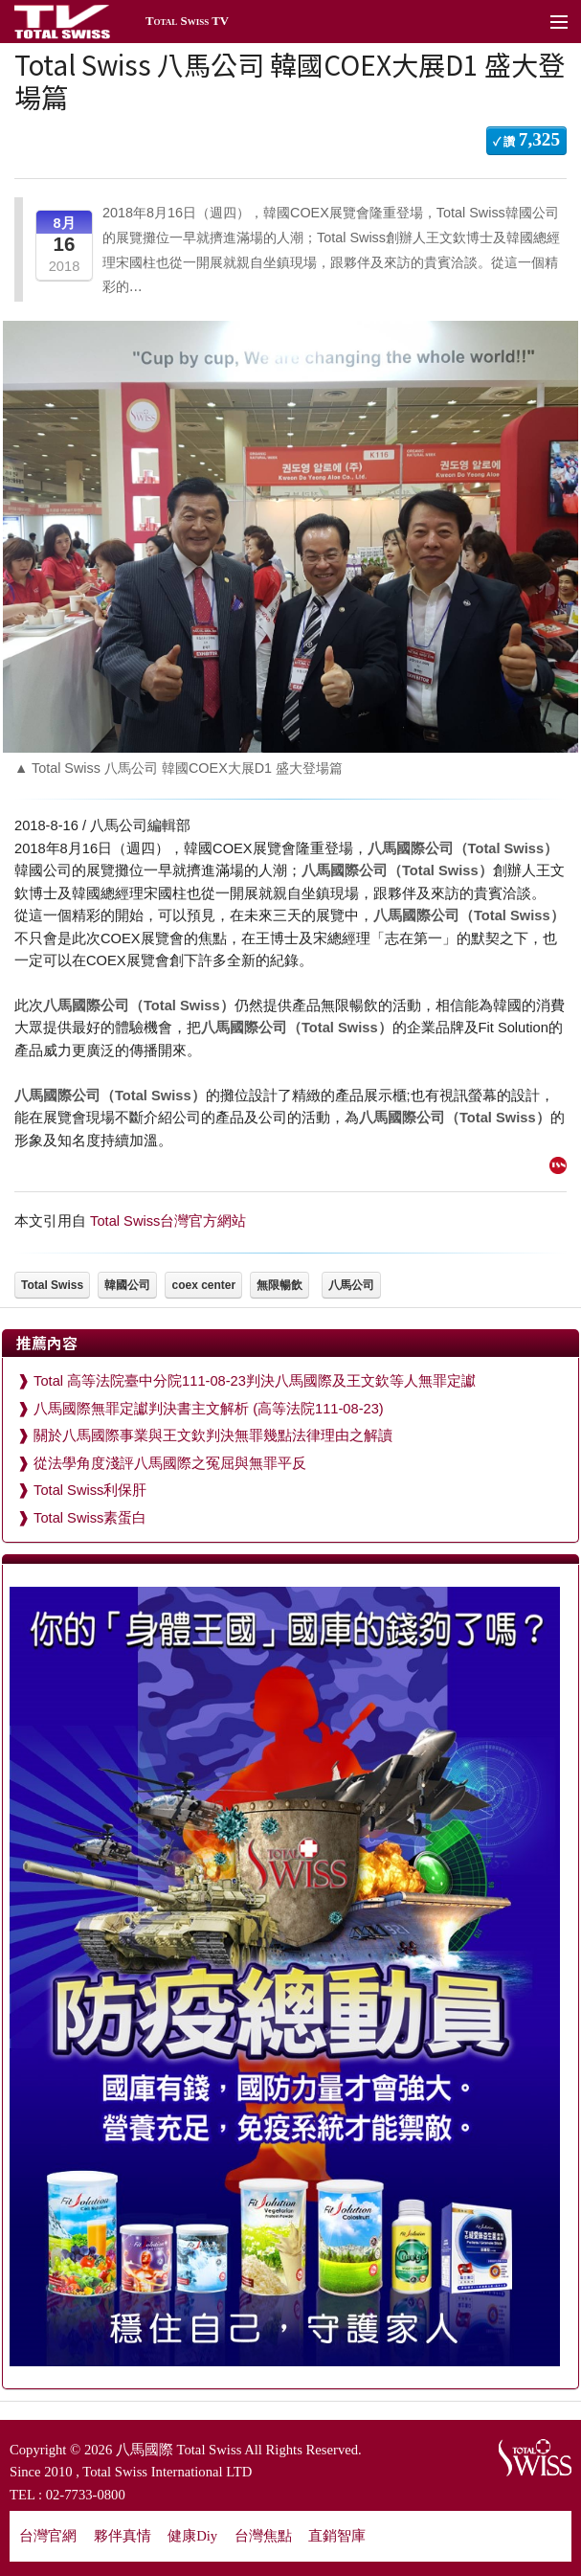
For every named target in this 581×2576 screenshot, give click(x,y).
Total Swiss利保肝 (90, 1490)
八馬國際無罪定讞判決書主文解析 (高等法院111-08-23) (209, 1408)
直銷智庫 (337, 2535)
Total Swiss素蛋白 (90, 1517)
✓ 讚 (526, 139)
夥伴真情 (122, 2535)
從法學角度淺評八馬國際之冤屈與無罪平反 (170, 1463)
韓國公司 (127, 1285)
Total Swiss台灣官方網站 (168, 1221)
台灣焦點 (263, 2535)
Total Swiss (52, 1285)
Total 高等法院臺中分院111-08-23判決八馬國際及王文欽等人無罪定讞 (255, 1381)
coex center (203, 1285)
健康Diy (192, 2535)
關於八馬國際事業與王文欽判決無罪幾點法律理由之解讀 (213, 1435)
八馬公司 (351, 1285)
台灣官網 (48, 2535)
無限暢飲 (279, 1285)
